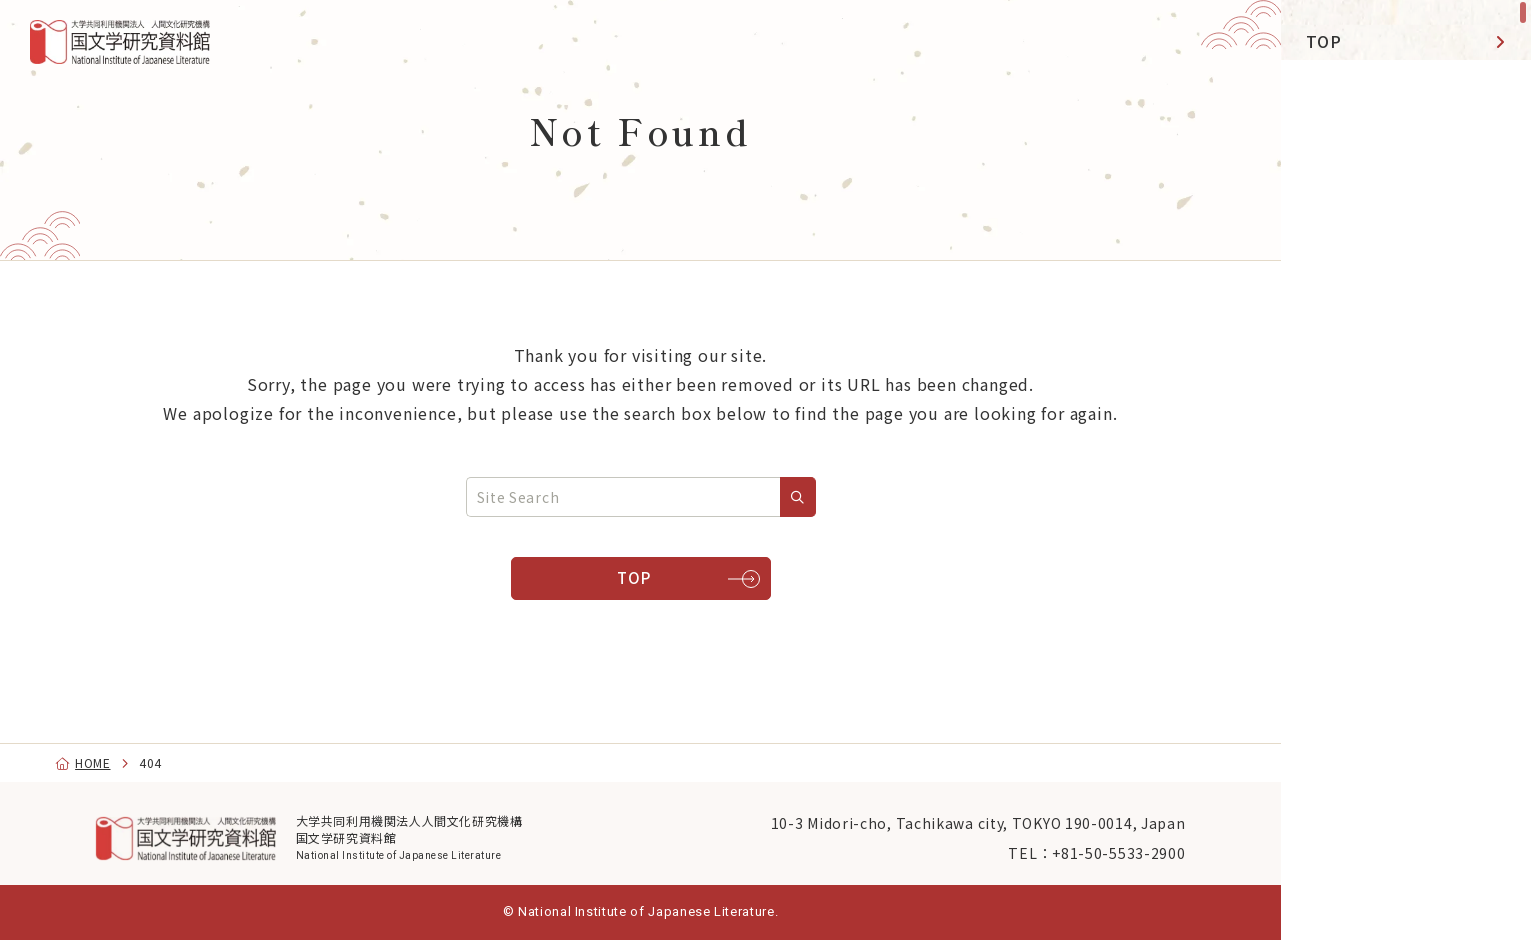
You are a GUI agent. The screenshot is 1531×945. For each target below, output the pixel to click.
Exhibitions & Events (1391, 228)
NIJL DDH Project (1380, 173)
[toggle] (1491, 348)
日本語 (1355, 902)
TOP (1323, 41)
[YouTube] (1362, 660)
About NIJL (1352, 523)
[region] (1406, 472)
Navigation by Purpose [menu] (1398, 600)
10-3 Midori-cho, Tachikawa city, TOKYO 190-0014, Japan (938, 823)
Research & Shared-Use (1388, 106)
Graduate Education (1388, 468)
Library (1335, 282)
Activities (1345, 414)
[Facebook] (1407, 660)
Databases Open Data (1375, 347)
